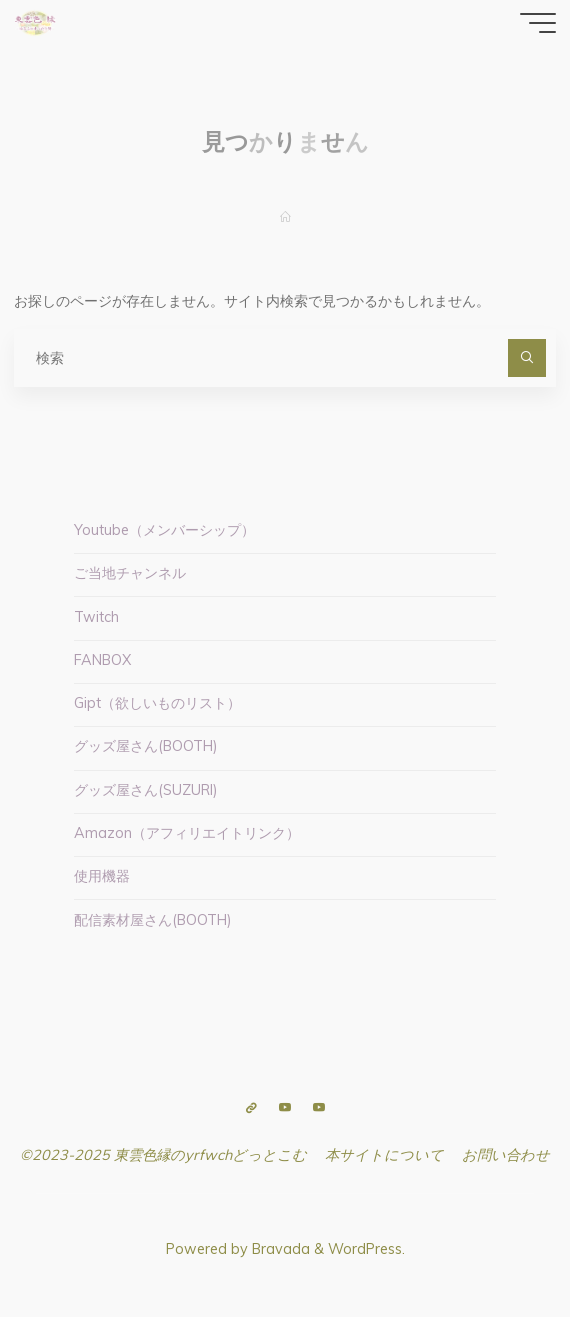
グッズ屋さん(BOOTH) (146, 746)
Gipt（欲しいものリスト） (157, 703)
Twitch (96, 617)
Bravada (279, 1249)
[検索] (526, 357)
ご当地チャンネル (130, 573)
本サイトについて (384, 1155)
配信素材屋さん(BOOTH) (153, 920)
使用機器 (102, 876)
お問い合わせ (506, 1155)
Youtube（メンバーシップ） (164, 530)
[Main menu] (538, 23)
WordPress (365, 1249)
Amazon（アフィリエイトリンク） (187, 833)
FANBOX (102, 660)
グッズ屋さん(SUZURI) (146, 790)
